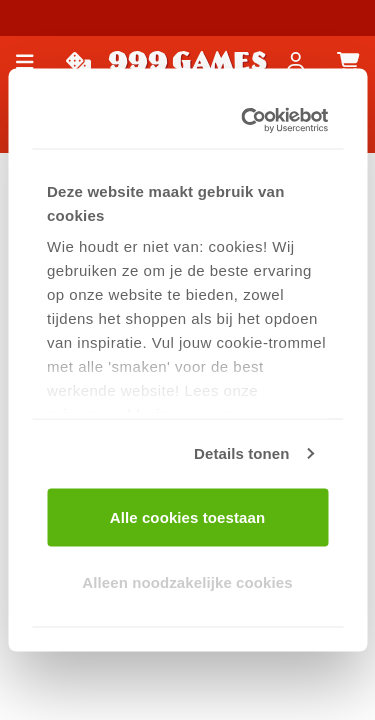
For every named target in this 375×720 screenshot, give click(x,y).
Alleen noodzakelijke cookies (187, 582)
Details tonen (241, 453)
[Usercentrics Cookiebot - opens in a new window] (250, 121)
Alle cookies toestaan (188, 516)
